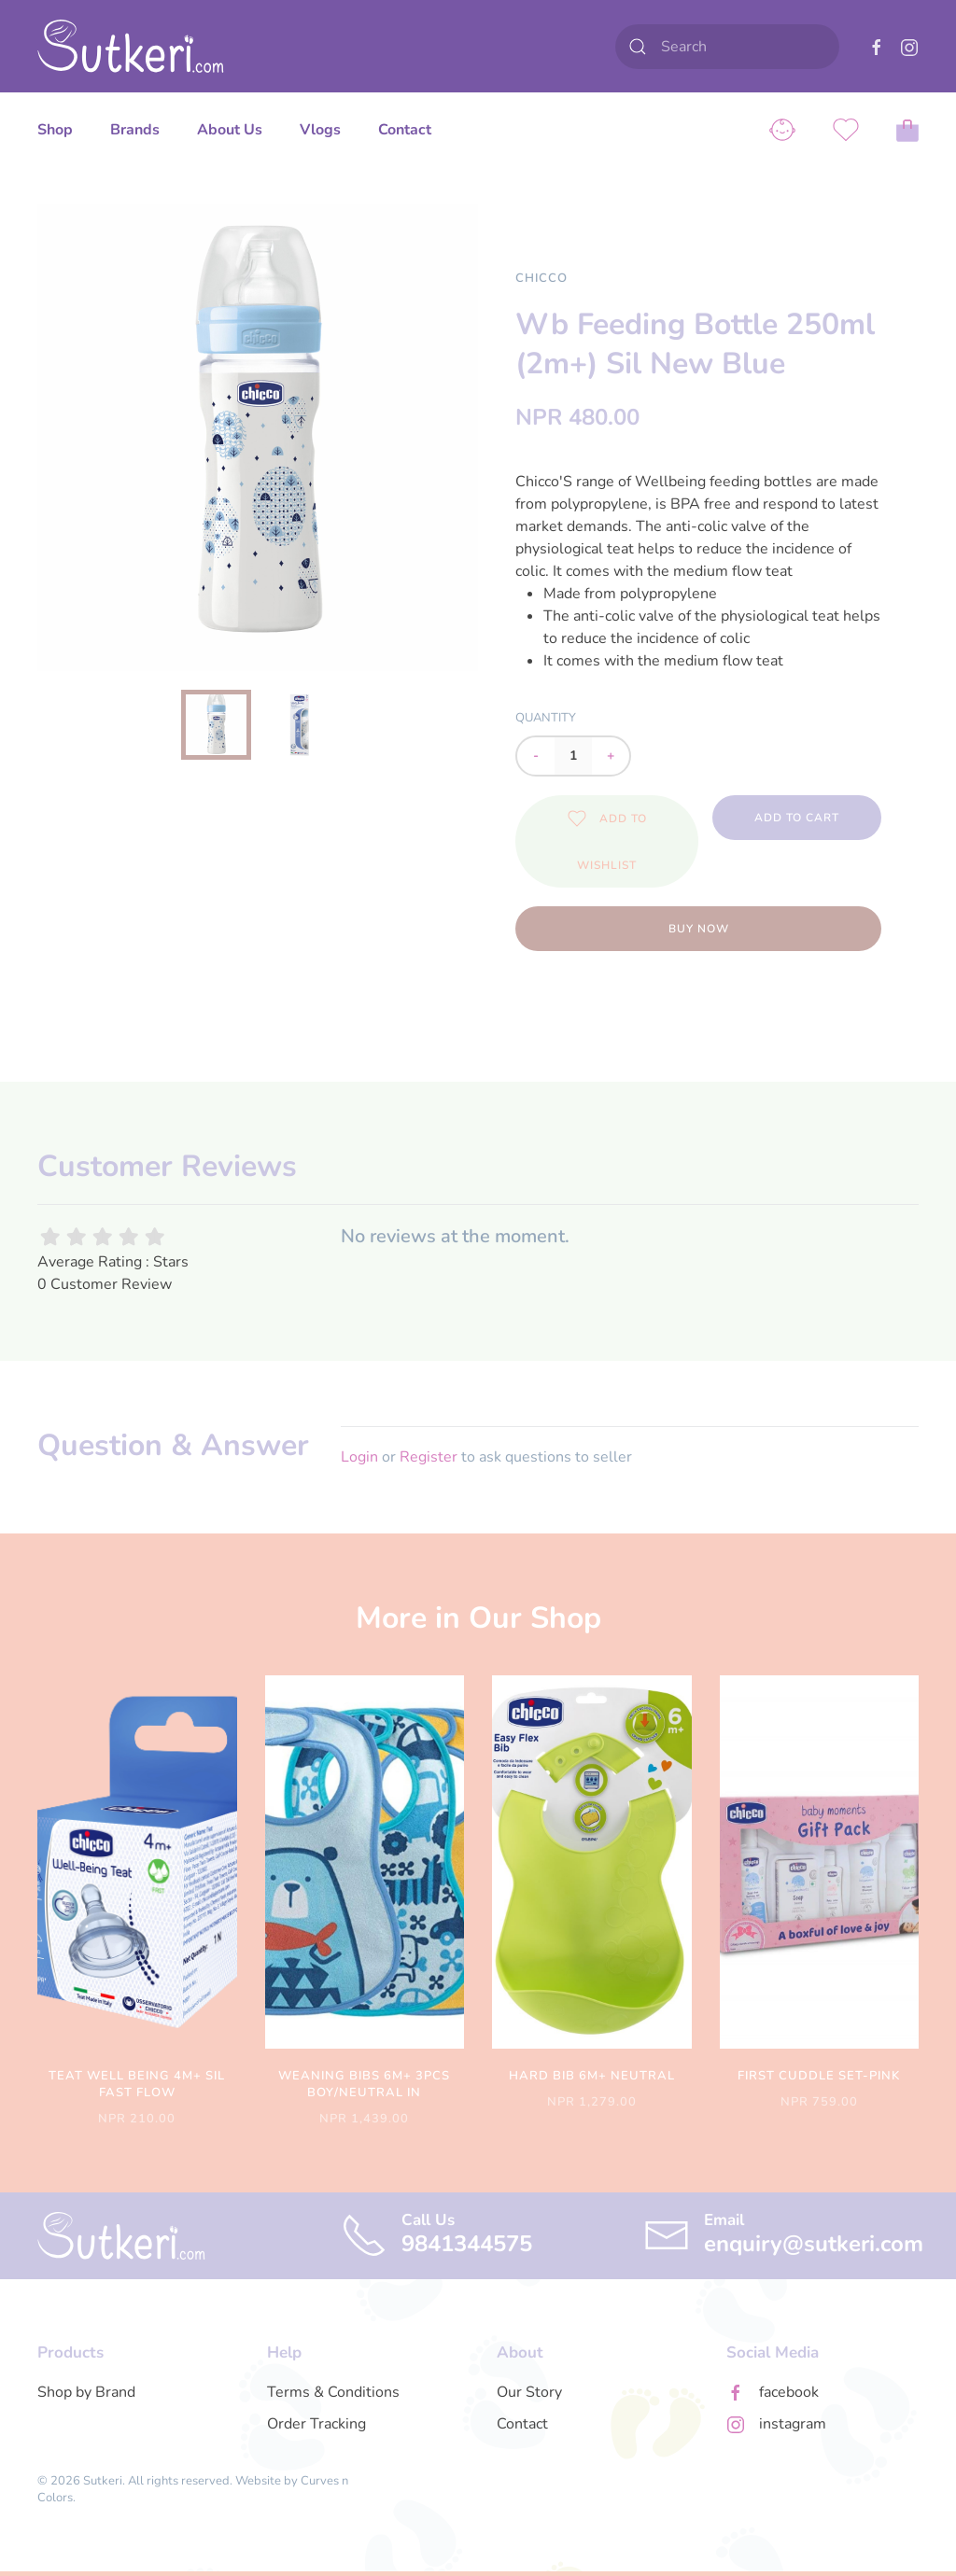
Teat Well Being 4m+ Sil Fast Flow (137, 2084)
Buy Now (698, 928)
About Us (229, 129)
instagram (792, 2424)
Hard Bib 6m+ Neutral (592, 2075)
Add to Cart (796, 817)
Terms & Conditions (333, 2392)
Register (428, 1457)
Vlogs (320, 129)
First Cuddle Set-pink (819, 2075)
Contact (404, 129)
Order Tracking (316, 2424)
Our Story (529, 2392)
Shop (55, 129)
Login (359, 1457)
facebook (789, 2392)
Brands (135, 129)
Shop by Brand (86, 2392)
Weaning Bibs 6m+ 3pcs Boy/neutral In (364, 2084)
